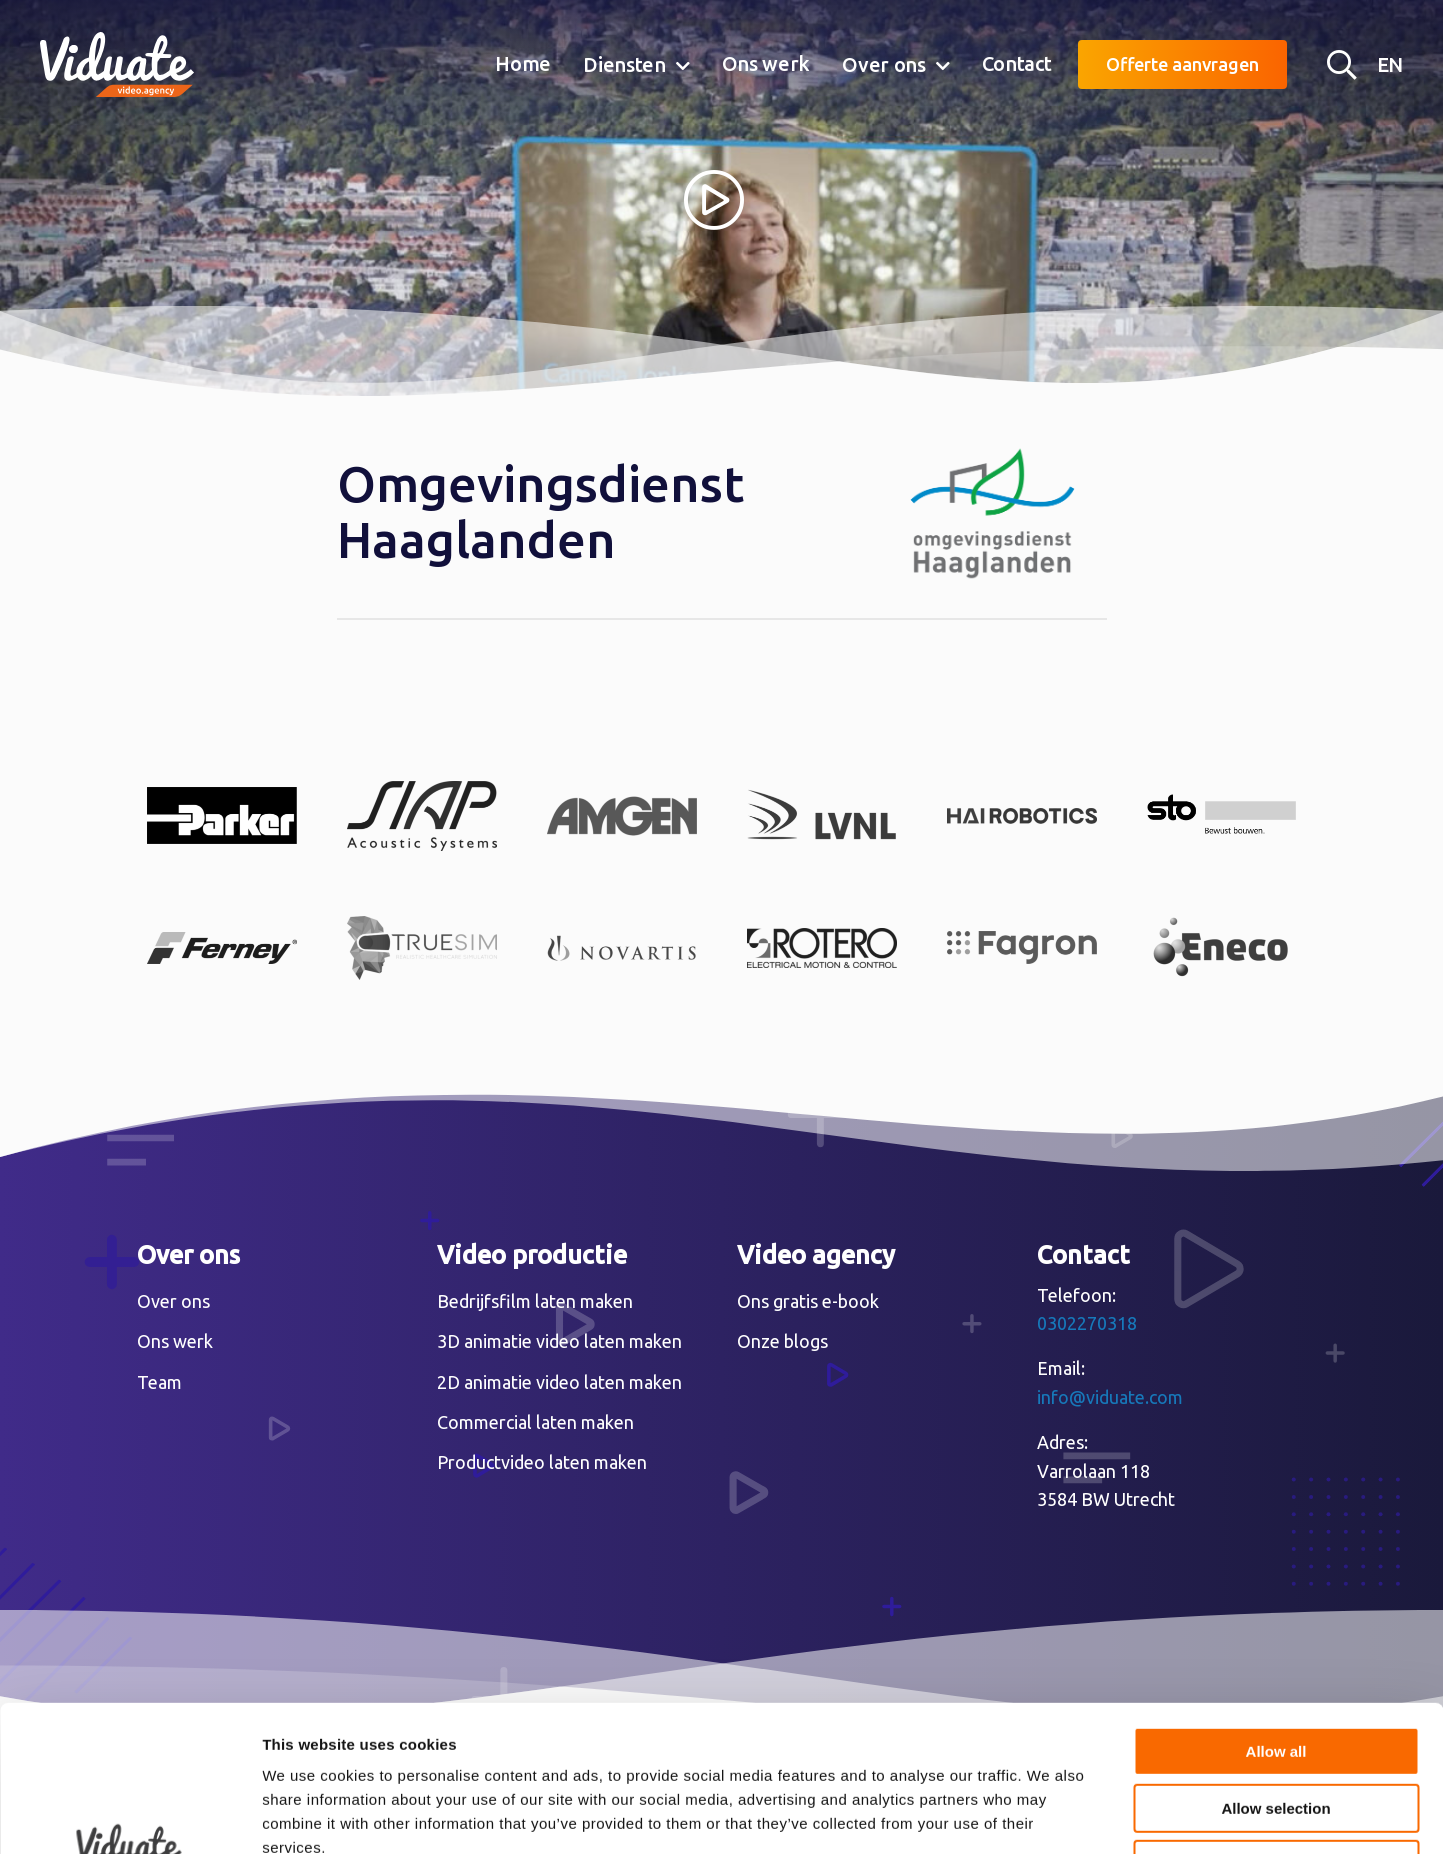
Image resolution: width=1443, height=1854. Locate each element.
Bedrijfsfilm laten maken (535, 1301)
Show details (1049, 1814)
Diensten (624, 64)
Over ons (884, 64)
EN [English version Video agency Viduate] (1390, 64)
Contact (1017, 63)
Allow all (1276, 1614)
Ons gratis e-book (808, 1301)
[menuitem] (523, 65)
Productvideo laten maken (542, 1462)
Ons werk (766, 63)
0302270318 (1087, 1323)
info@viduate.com (1110, 1397)
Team (159, 1382)
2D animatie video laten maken (559, 1382)
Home (523, 63)
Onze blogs (782, 1341)
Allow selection (1275, 1671)
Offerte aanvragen (1182, 64)
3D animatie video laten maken (559, 1341)
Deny (1276, 1727)
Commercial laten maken (535, 1422)
